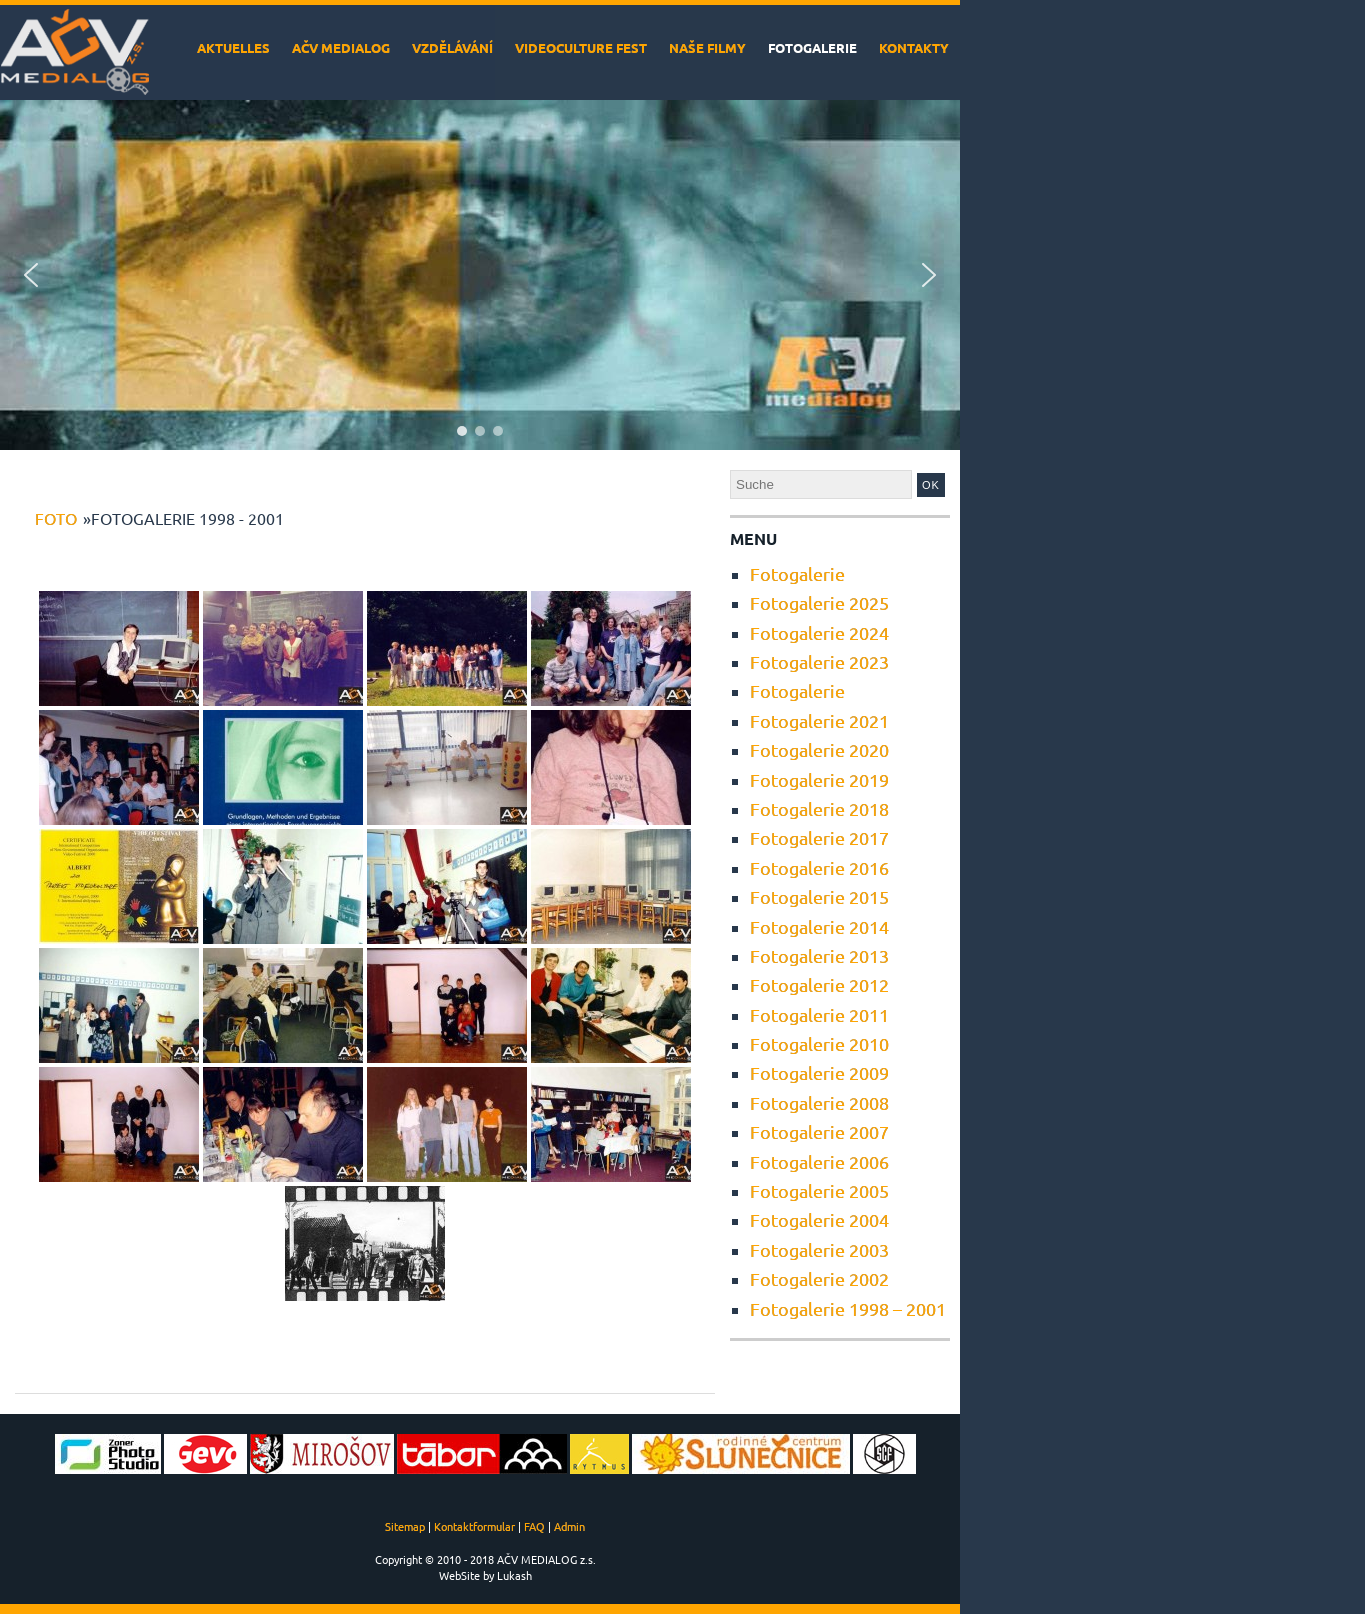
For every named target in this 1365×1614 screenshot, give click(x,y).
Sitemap (405, 1526)
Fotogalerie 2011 (819, 1014)
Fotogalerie (812, 47)
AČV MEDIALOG (341, 47)
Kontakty (914, 47)
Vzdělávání (452, 47)
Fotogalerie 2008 (819, 1102)
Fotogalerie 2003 (819, 1249)
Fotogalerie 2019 (819, 779)
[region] (480, 275)
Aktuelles (233, 47)
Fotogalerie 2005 (819, 1190)
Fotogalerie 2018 (819, 808)
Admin (569, 1526)
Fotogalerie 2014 (819, 926)
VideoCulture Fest (581, 47)
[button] (31, 275)
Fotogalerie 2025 (819, 602)
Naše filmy (707, 47)
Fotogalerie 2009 (819, 1072)
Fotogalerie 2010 (819, 1043)
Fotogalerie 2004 (819, 1219)
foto (56, 518)
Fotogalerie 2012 (819, 984)
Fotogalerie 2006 (819, 1161)
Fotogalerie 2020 (819, 749)
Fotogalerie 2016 (819, 867)
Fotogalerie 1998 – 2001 (848, 1308)
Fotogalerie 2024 (819, 632)
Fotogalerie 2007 (819, 1131)
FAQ (534, 1526)
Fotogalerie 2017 (819, 837)
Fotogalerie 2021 (819, 720)
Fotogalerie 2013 (819, 955)
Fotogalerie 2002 (819, 1278)
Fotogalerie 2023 (819, 661)
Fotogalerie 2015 (819, 896)
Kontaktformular (474, 1526)
